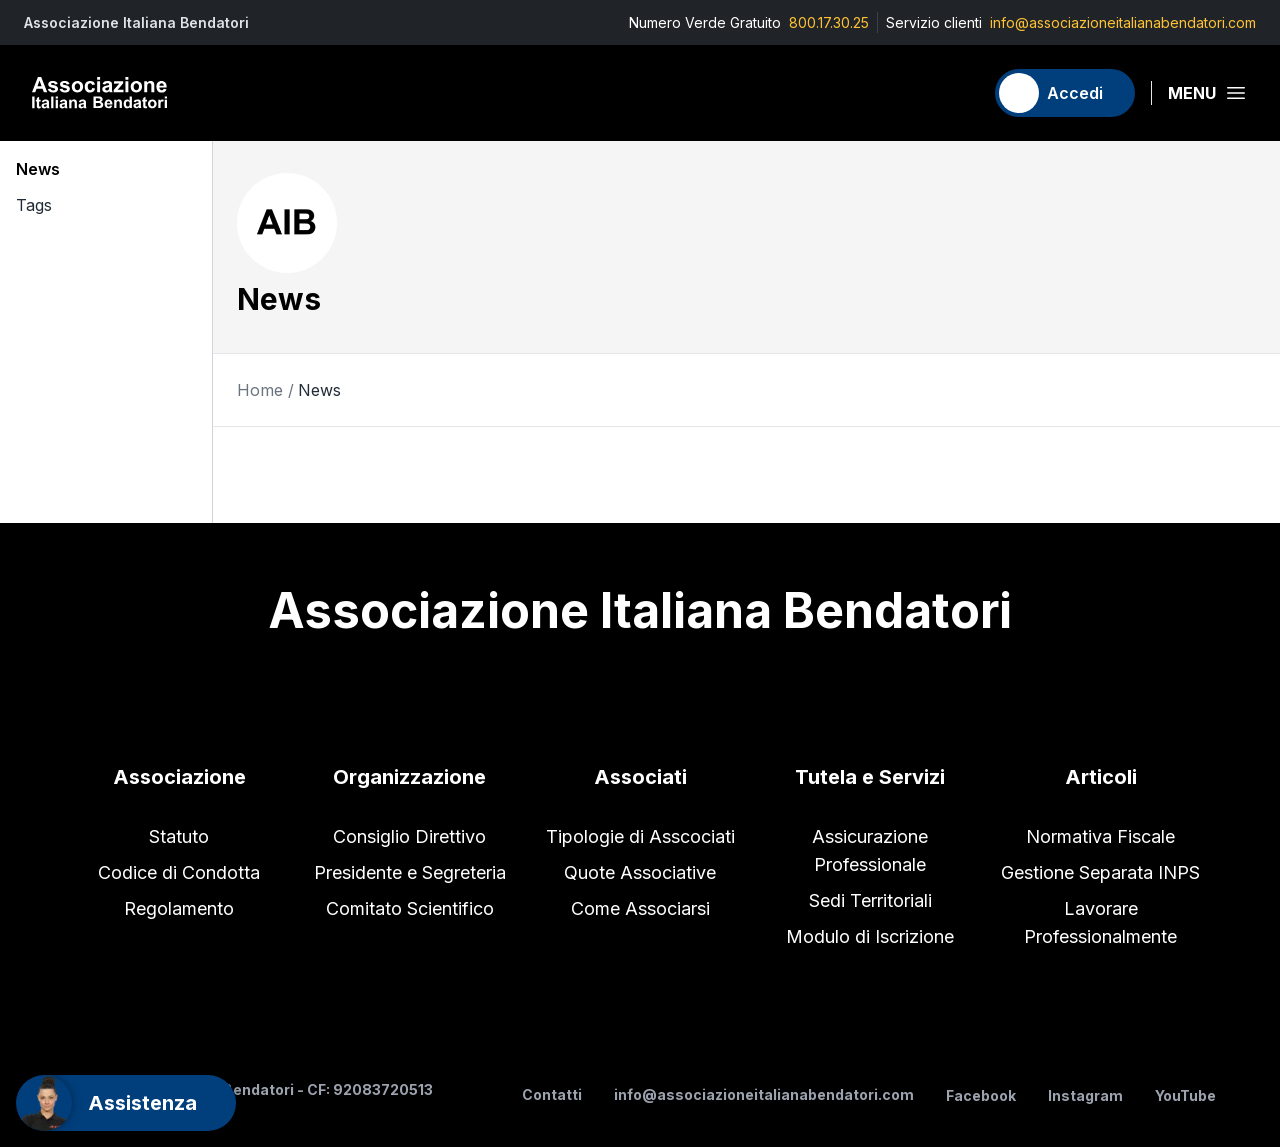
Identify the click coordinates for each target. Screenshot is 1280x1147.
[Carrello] (959, 93)
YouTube (1185, 1095)
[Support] (126, 1103)
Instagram (1085, 1095)
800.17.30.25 (829, 22)
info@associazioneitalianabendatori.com (1123, 22)
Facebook (981, 1095)
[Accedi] (1065, 93)
